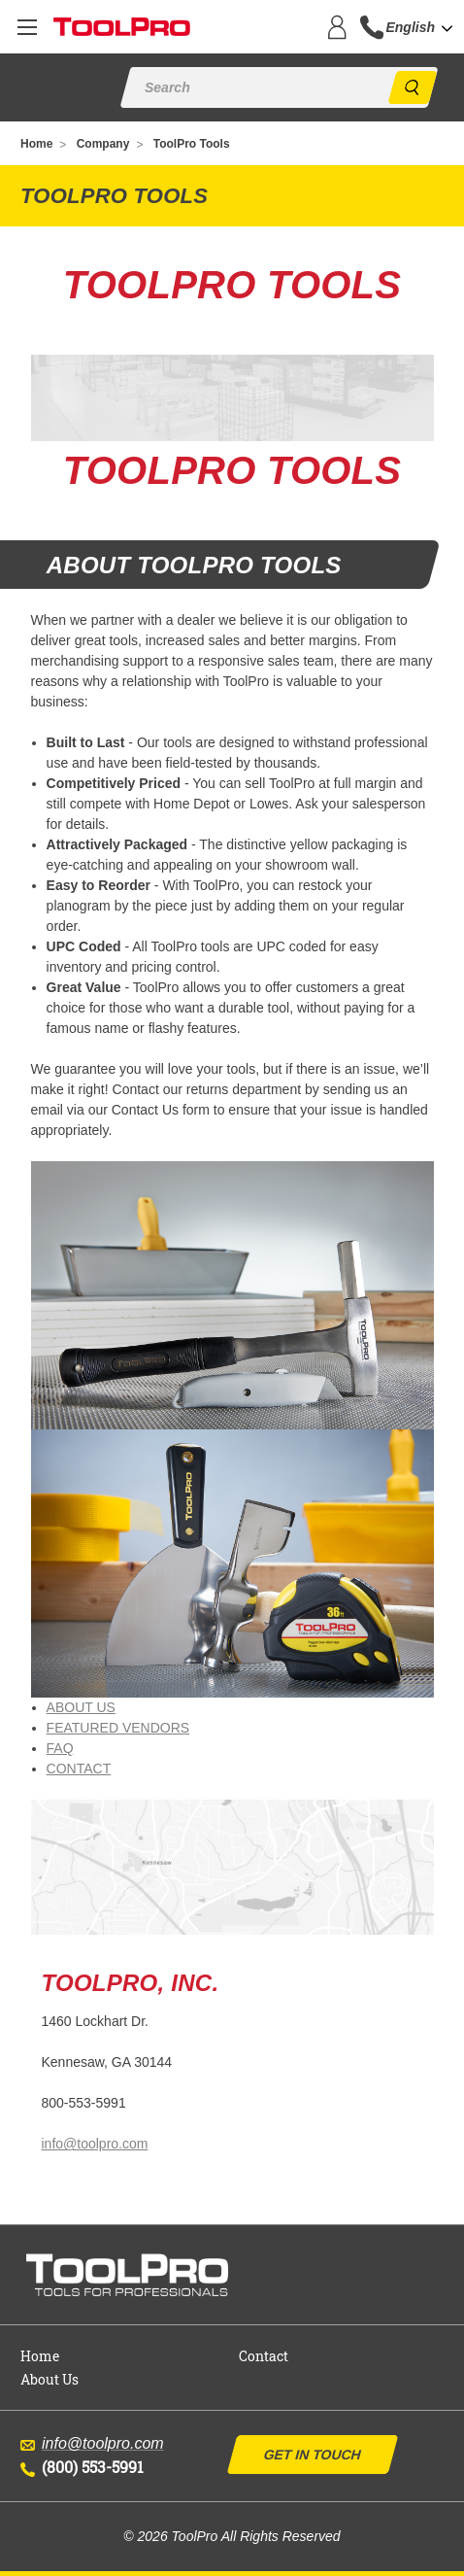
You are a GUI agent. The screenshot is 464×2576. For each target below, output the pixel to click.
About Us (49, 2379)
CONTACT (79, 1768)
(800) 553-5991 (82, 2466)
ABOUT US (81, 1707)
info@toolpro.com (94, 2143)
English (410, 27)
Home (39, 2356)
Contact (263, 2356)
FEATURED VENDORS (118, 1727)
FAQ (60, 1748)
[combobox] (424, 28)
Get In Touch (312, 2454)
